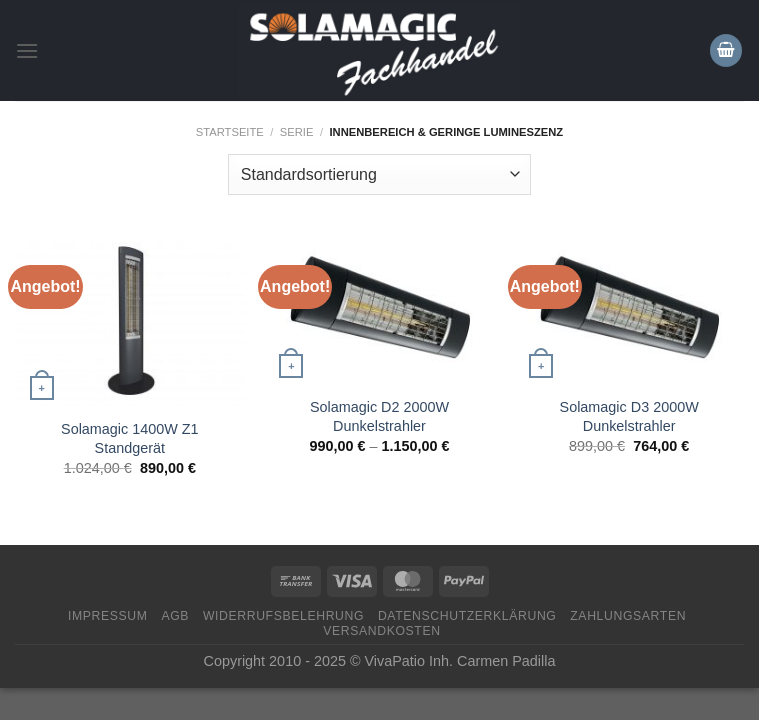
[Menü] (27, 50)
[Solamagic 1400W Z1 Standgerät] (130, 321)
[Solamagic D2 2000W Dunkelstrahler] (379, 310)
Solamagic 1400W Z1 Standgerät (130, 438)
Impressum (108, 616)
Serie (297, 132)
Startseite (230, 132)
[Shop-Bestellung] (379, 174)
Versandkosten (381, 631)
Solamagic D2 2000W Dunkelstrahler (379, 416)
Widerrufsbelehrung (283, 616)
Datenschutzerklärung (467, 616)
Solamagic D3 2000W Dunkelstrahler (629, 416)
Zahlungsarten (628, 616)
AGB (175, 616)
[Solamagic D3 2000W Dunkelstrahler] (629, 310)
